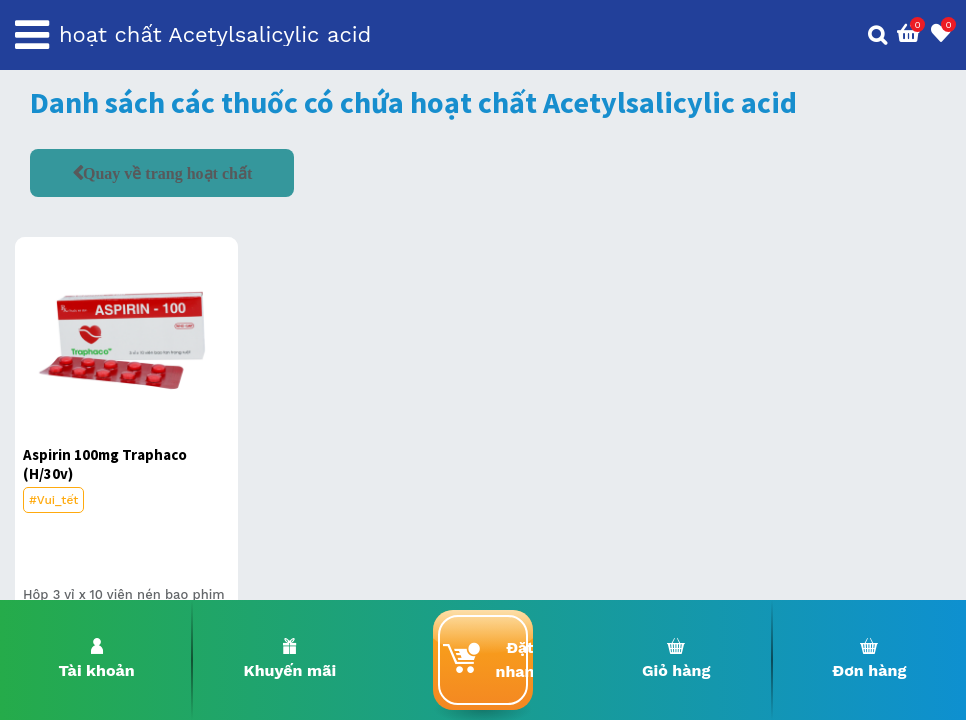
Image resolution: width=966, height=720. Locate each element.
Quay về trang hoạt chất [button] (167, 173)
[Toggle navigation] (32, 35)
